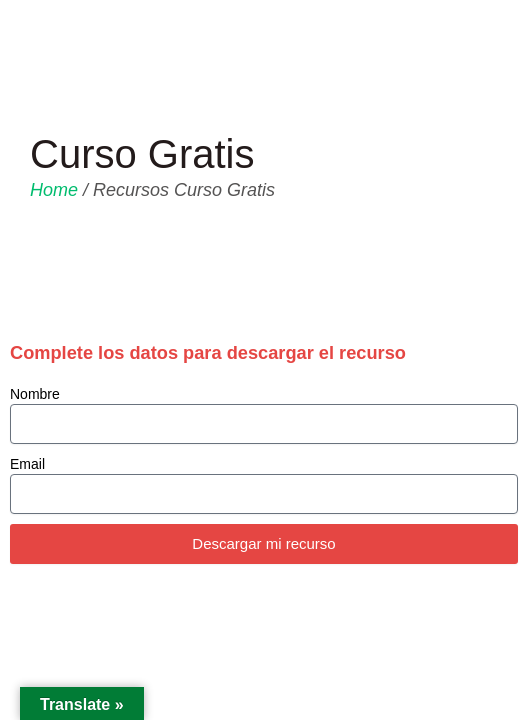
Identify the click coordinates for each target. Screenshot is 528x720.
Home (54, 190)
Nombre (35, 394)
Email (27, 464)
